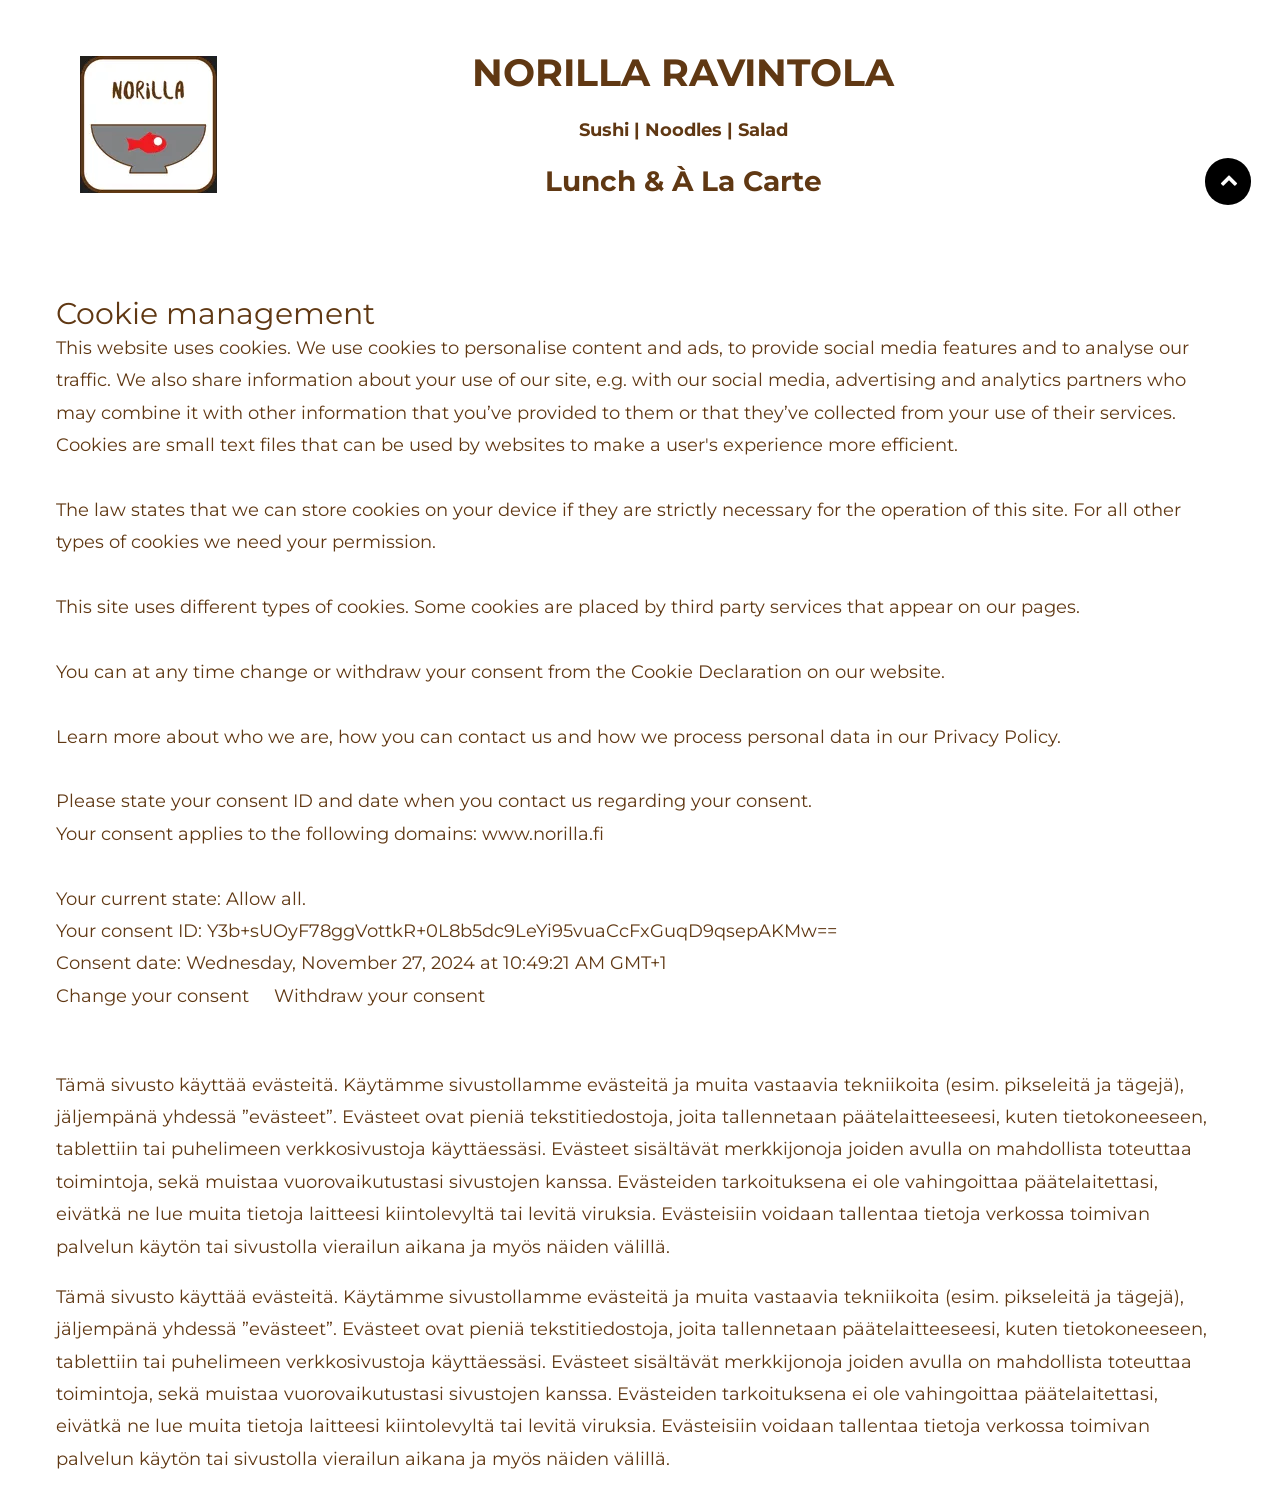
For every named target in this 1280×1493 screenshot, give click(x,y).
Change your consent (152, 996)
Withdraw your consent (379, 996)
